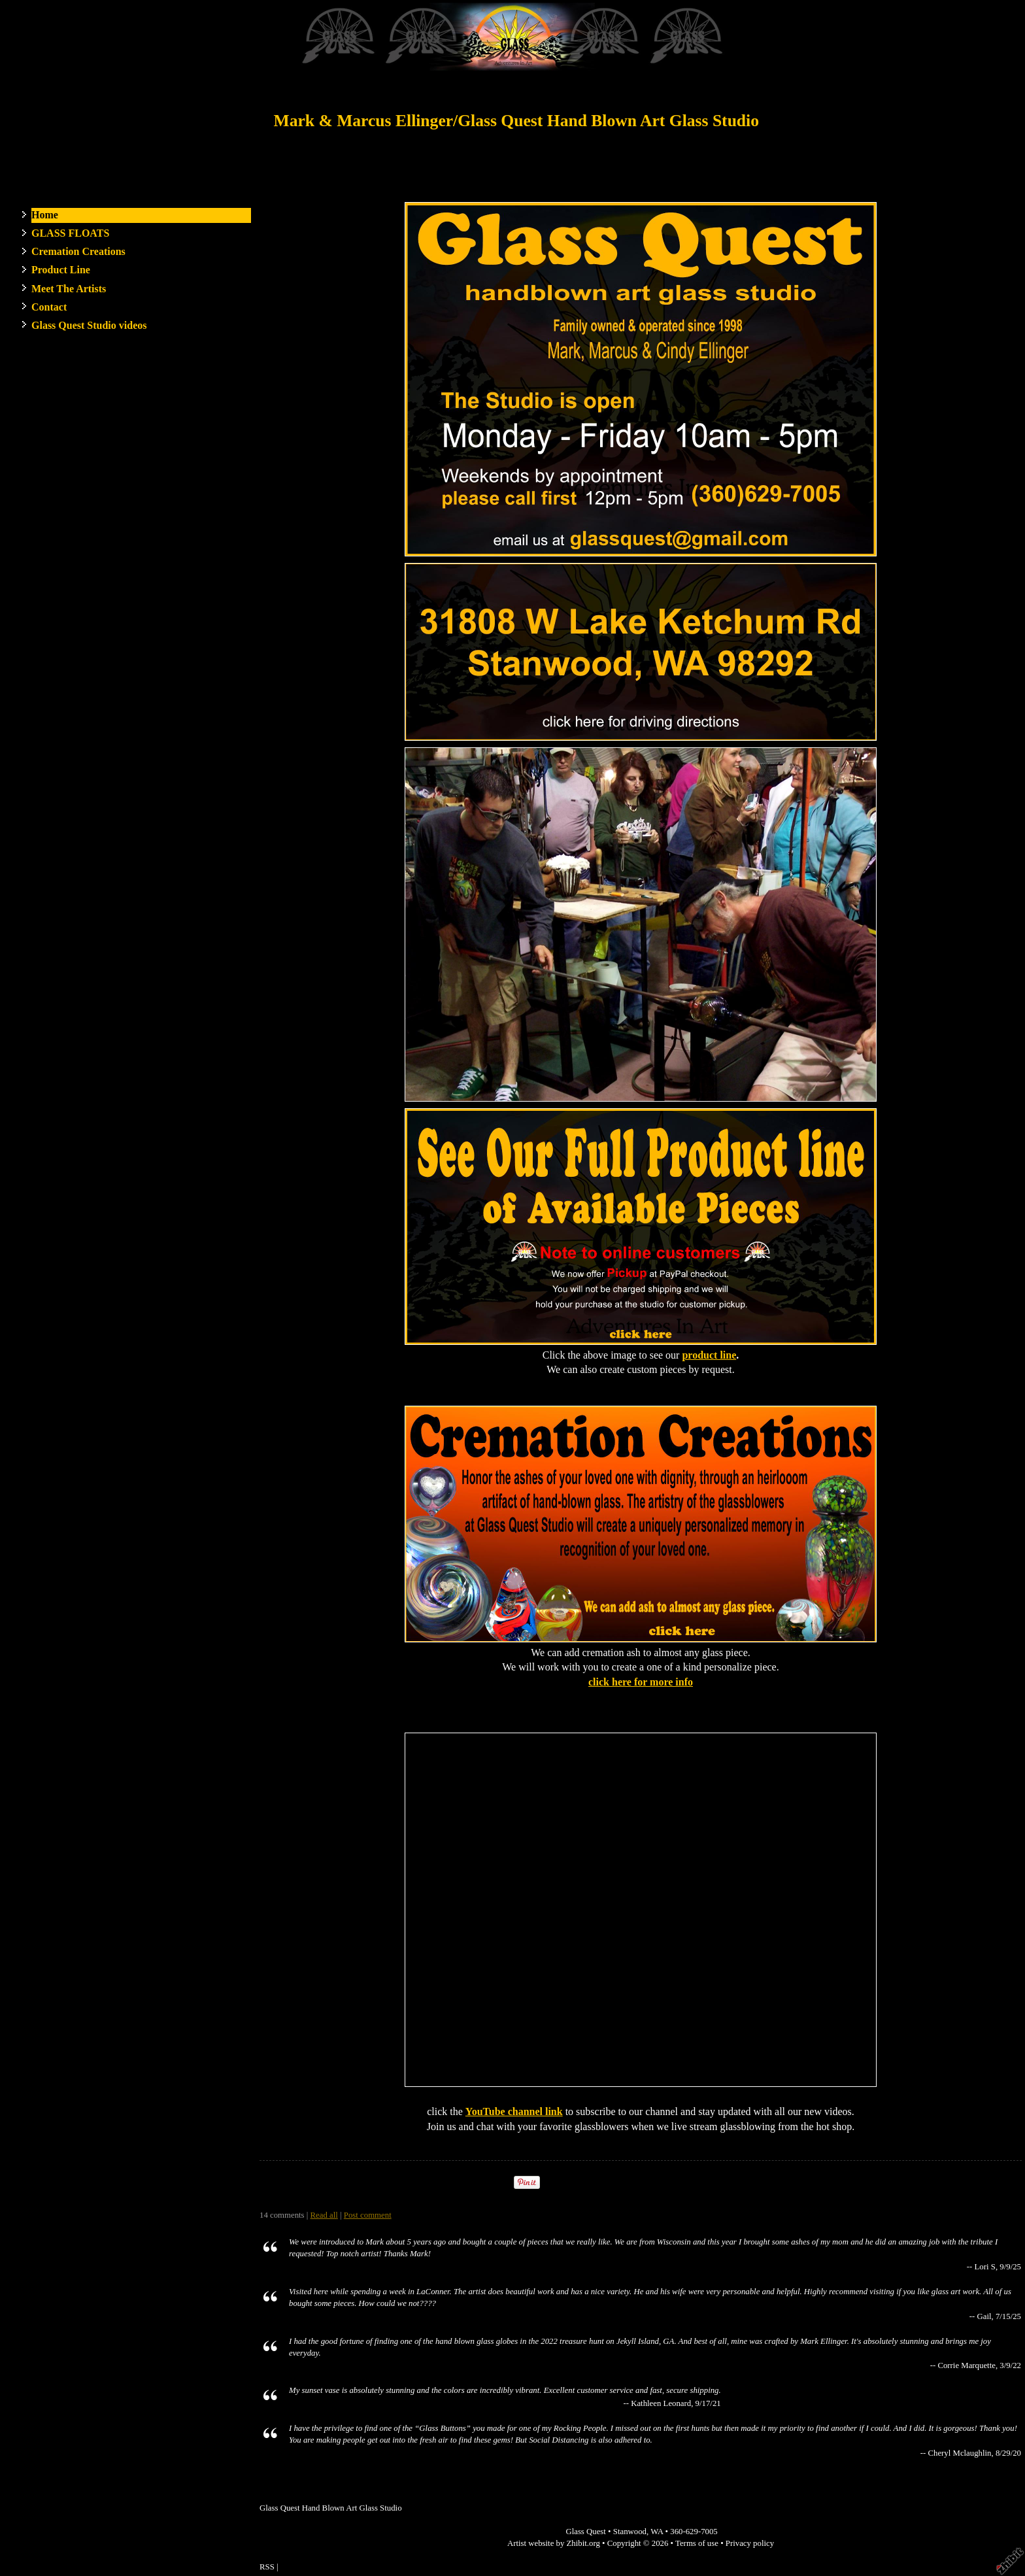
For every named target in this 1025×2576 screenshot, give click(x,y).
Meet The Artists (68, 288)
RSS (267, 2566)
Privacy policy (750, 2543)
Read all (324, 2215)
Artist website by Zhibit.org (553, 2543)
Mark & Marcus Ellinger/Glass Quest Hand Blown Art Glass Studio (516, 120)
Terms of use (696, 2543)
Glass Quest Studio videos (88, 325)
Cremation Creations (78, 251)
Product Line (60, 269)
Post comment (368, 2215)
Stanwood (630, 2531)
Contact (49, 307)
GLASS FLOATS (70, 233)
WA (656, 2531)
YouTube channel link (514, 2111)
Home (44, 214)
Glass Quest (585, 2531)
